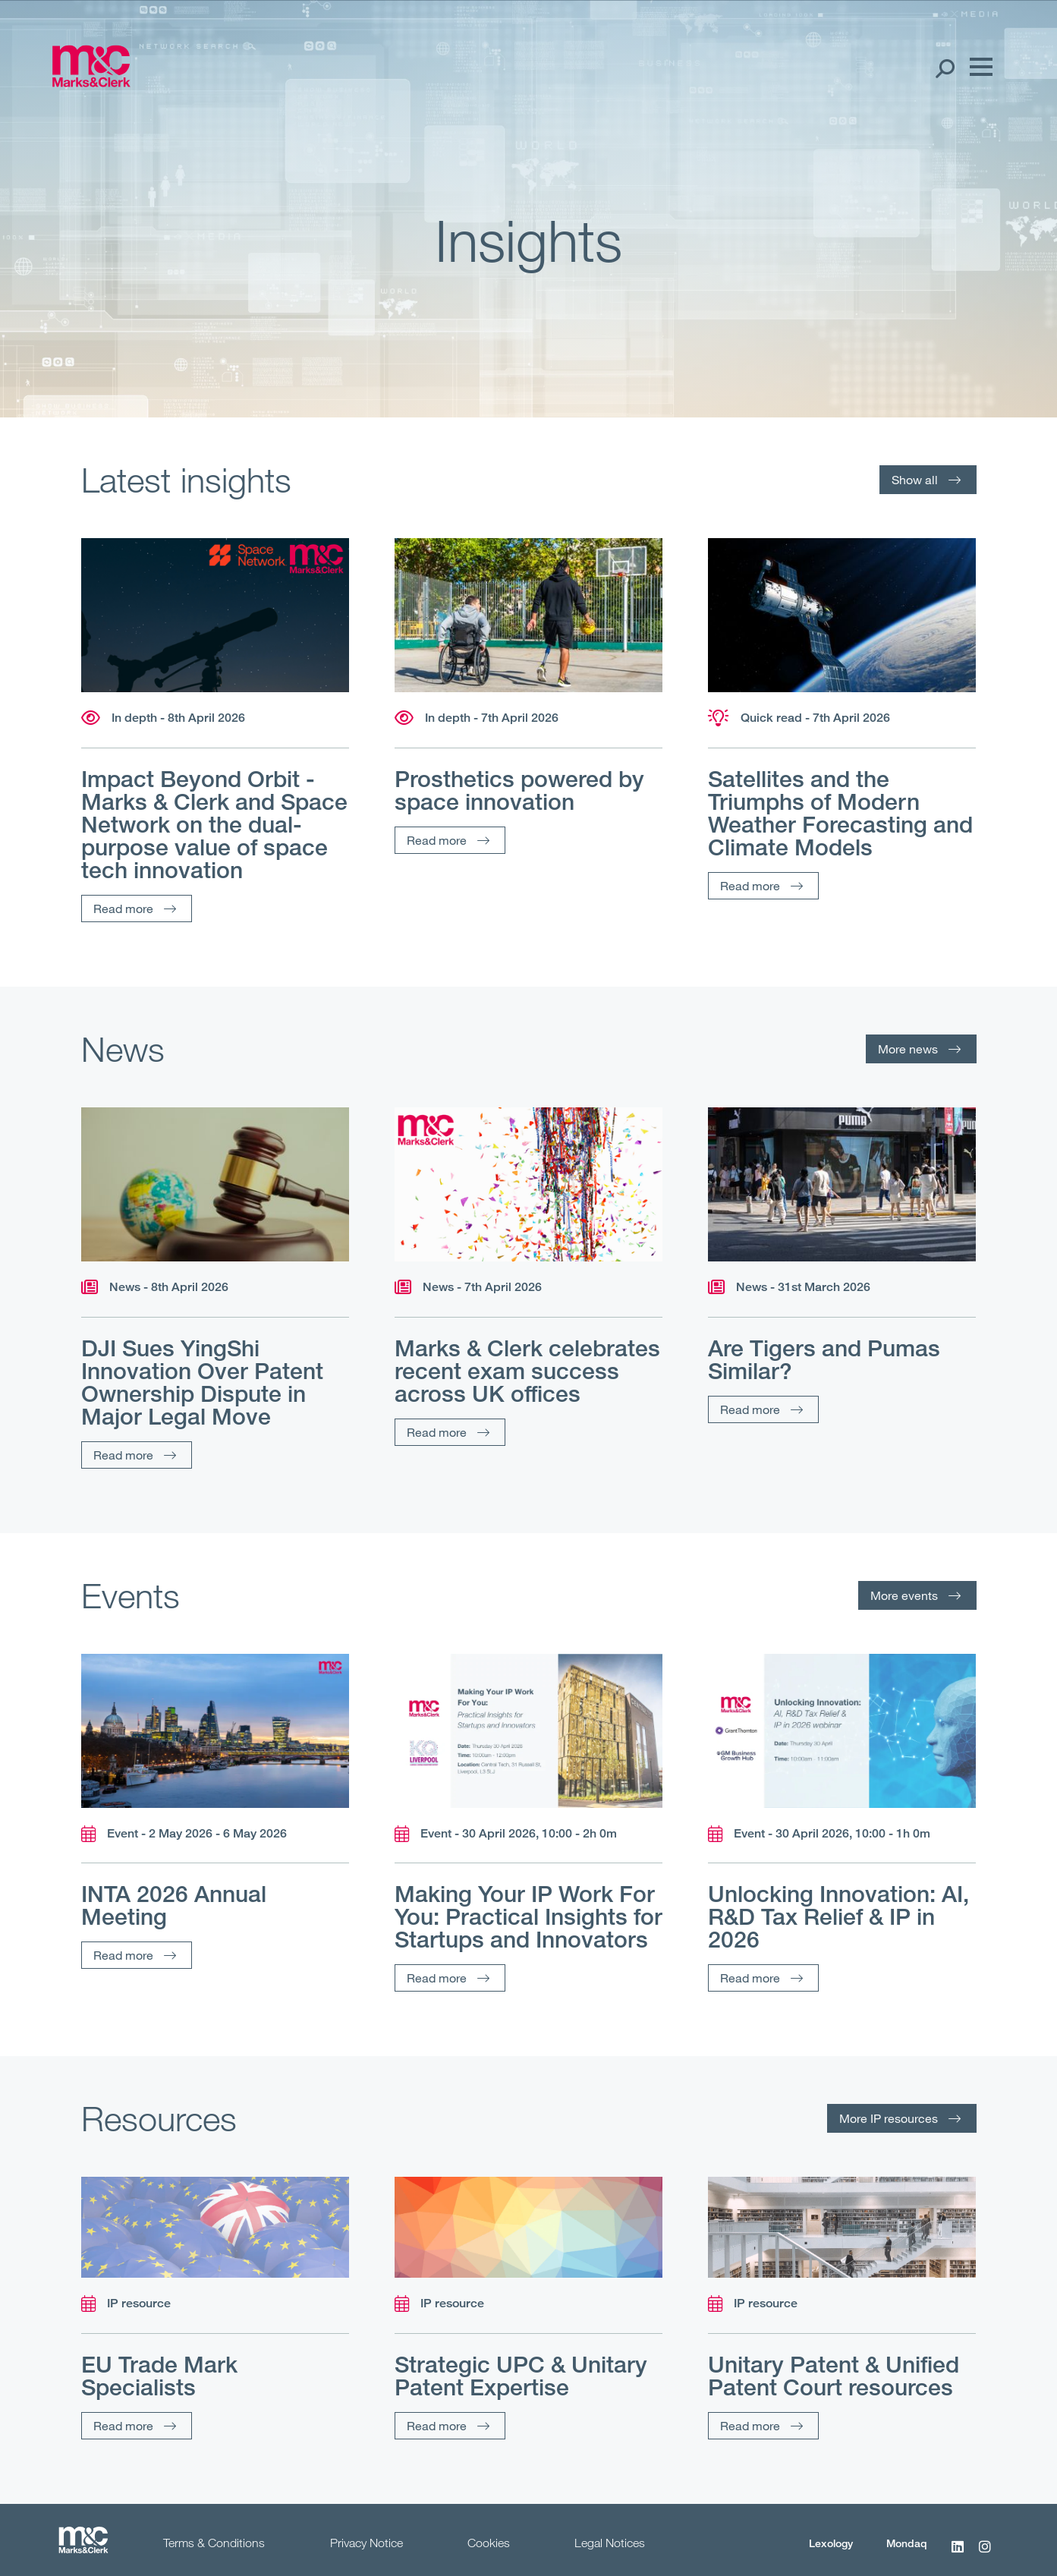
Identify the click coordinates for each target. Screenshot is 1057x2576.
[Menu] (977, 67)
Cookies (488, 2542)
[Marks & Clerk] (91, 82)
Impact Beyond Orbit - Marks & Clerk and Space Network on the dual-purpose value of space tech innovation (214, 824)
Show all (915, 479)
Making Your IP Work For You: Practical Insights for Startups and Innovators (528, 1916)
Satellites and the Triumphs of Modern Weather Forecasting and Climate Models (840, 813)
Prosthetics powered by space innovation (519, 790)
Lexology (831, 2543)
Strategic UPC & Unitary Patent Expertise (521, 2376)
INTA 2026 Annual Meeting (173, 1905)
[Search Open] (944, 67)
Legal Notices (609, 2542)
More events (904, 1595)
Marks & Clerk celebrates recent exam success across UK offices (527, 1370)
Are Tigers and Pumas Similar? (824, 1359)
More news (908, 1048)
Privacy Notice (366, 2542)
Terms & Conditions (214, 2542)
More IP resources (888, 2118)
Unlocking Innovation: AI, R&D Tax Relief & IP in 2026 (838, 1916)
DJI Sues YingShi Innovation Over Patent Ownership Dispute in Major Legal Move (202, 1382)
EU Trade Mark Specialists (159, 2376)
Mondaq (906, 2543)
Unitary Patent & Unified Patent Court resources (833, 2376)
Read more (123, 908)
